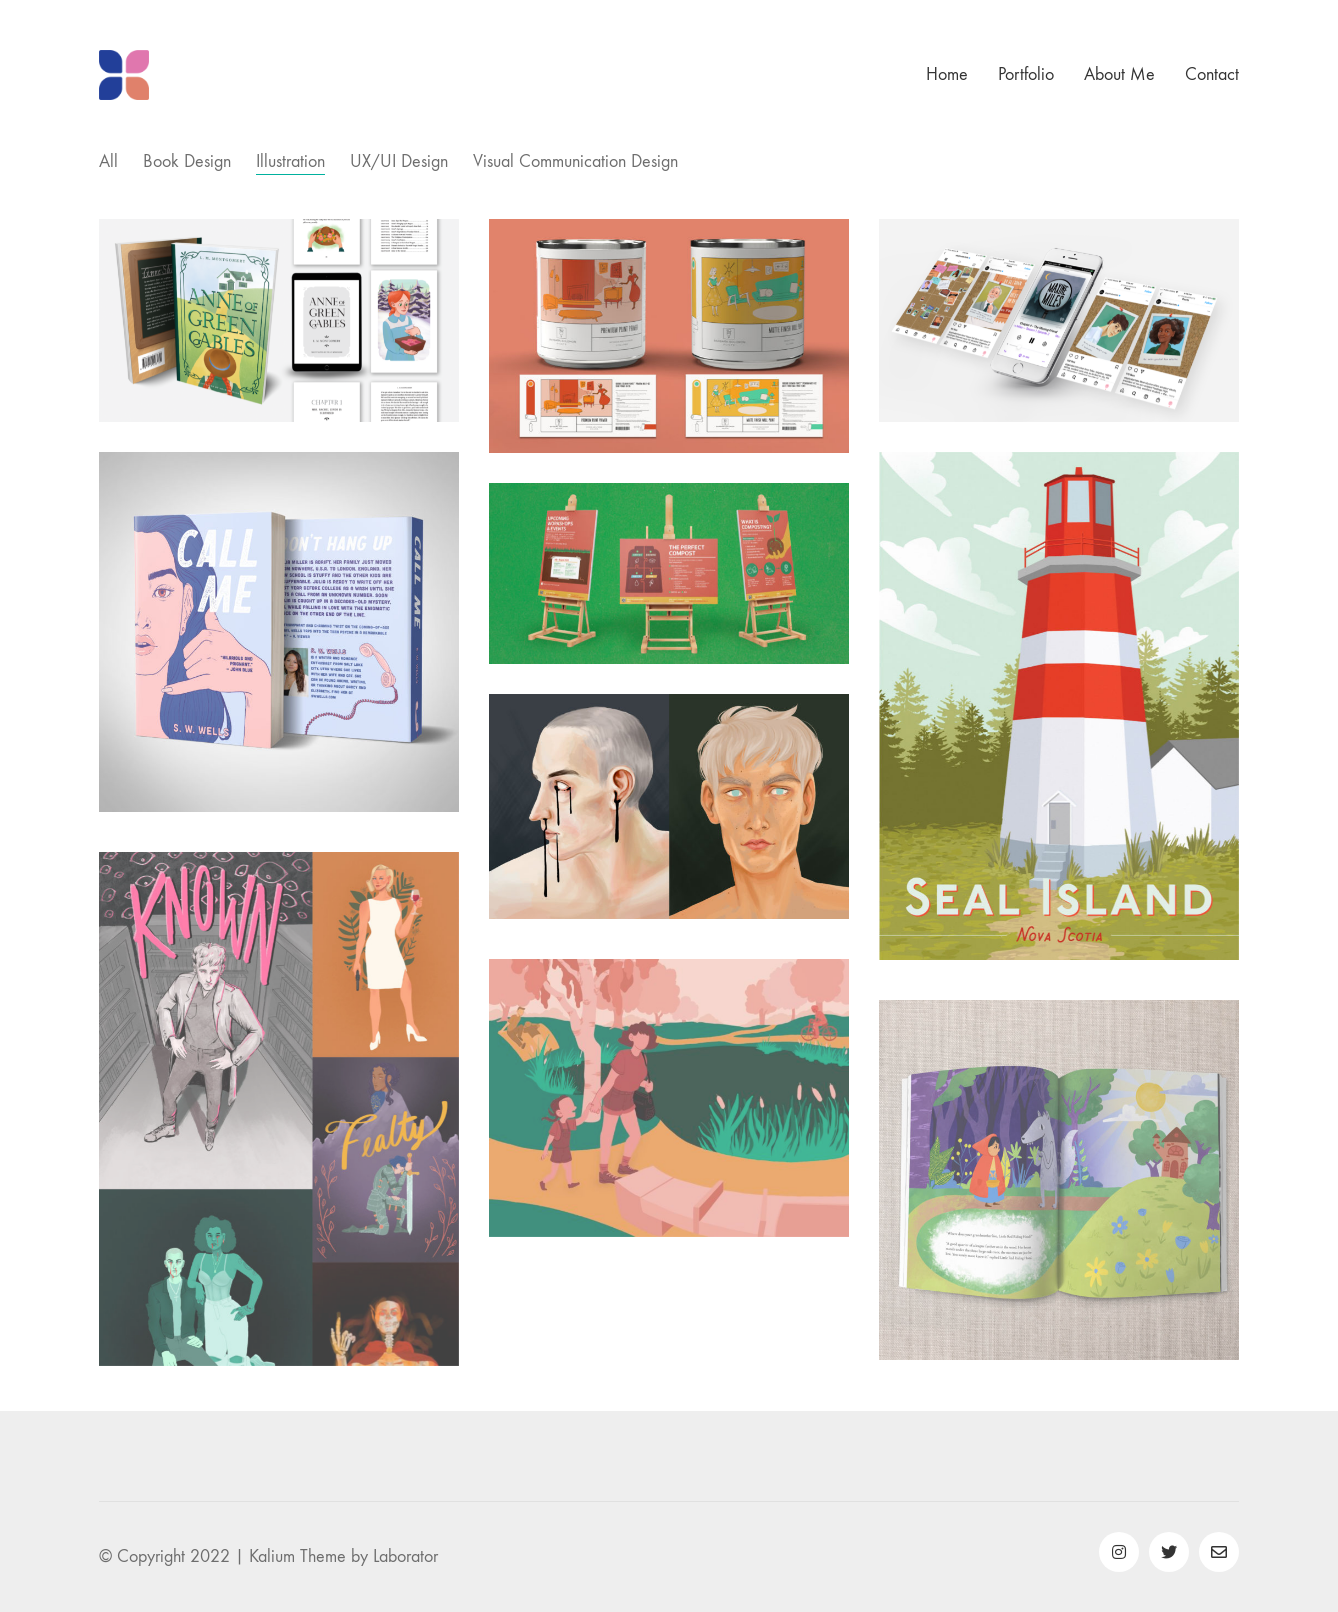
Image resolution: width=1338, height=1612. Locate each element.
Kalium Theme (297, 1556)
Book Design (187, 161)
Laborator (405, 1556)
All (108, 161)
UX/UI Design (399, 161)
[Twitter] (1169, 1552)
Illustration (290, 161)
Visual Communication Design (575, 161)
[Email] (1219, 1552)
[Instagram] (1119, 1552)
